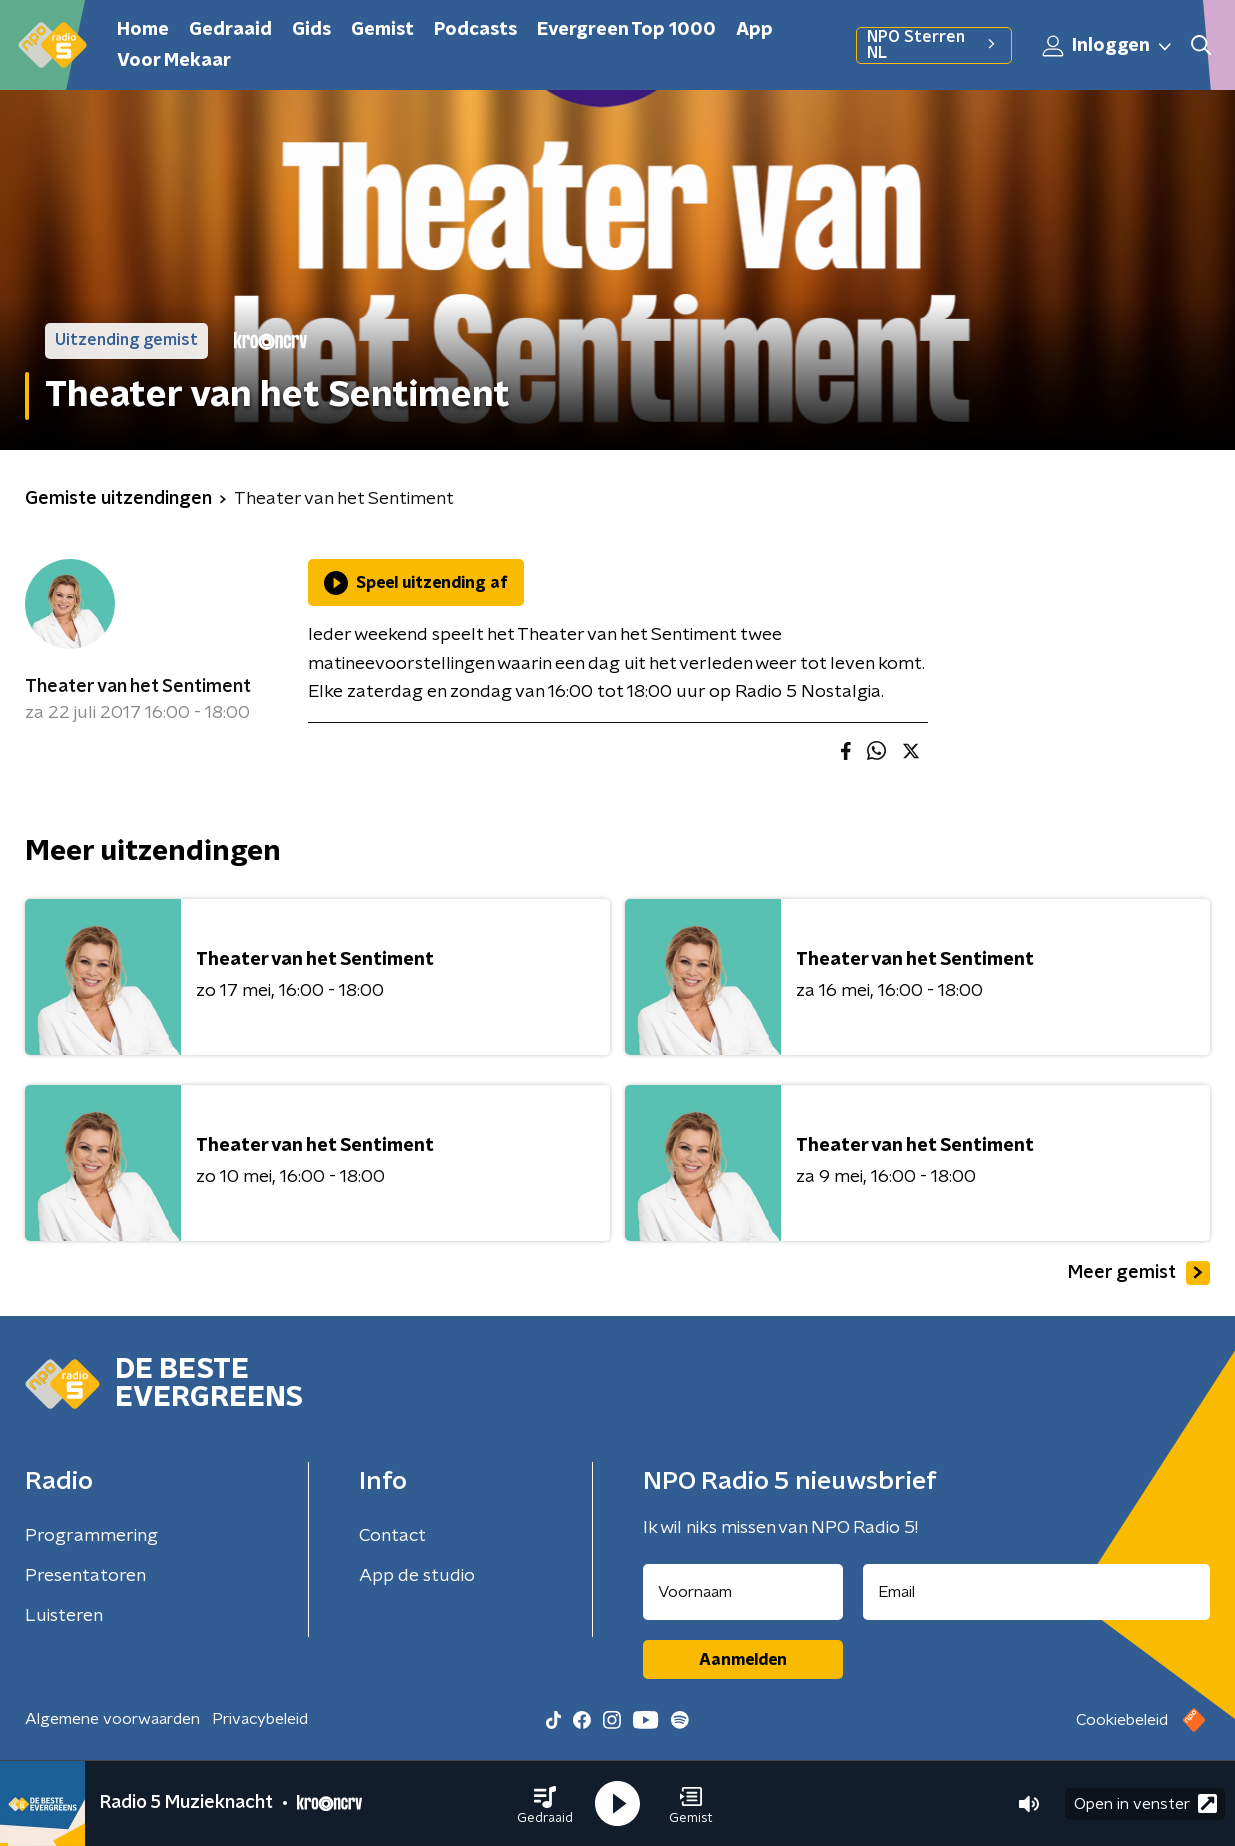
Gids (311, 30)
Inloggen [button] (1108, 46)
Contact (392, 1536)
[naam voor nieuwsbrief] (743, 1592)
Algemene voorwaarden (112, 1719)
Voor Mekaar (174, 61)
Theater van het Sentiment (138, 687)
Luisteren (64, 1616)
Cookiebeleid (1122, 1720)
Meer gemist (1139, 1273)
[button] (545, 1804)
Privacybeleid (260, 1719)
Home (143, 30)
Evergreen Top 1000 (626, 30)
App (754, 30)
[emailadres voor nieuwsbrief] (1036, 1592)
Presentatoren (85, 1576)
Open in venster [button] (1145, 1803)
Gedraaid (230, 30)
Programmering (91, 1536)
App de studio (417, 1576)
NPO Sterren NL (933, 45)
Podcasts (475, 30)
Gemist (382, 30)
